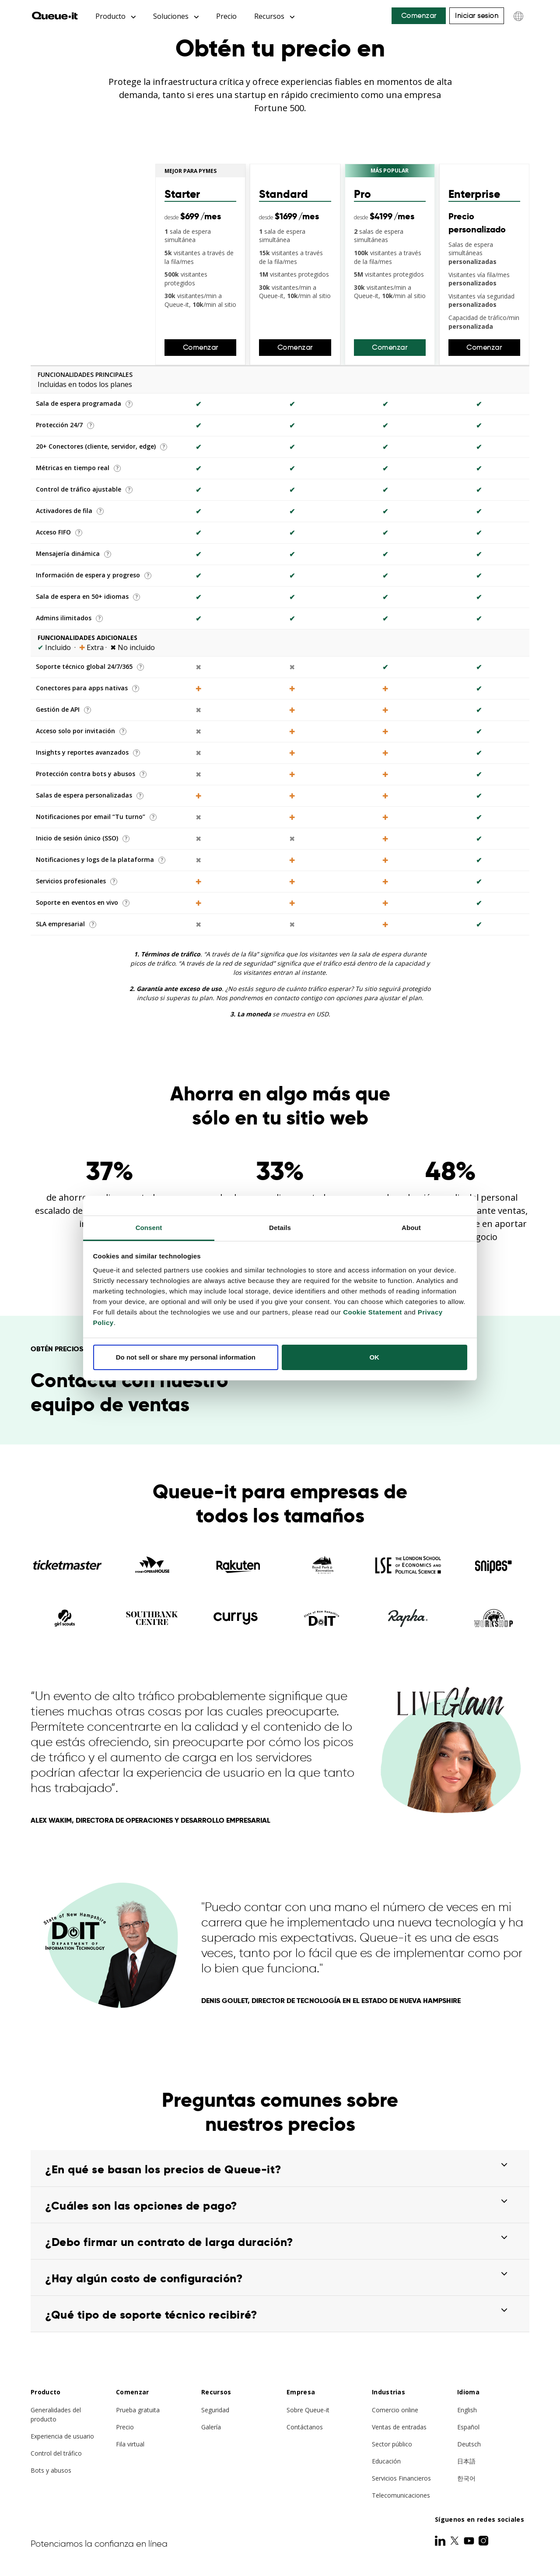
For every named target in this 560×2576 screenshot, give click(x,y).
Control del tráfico (56, 2453)
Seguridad (215, 2410)
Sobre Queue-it (308, 2410)
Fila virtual (130, 2444)
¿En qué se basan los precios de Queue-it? (163, 2169)
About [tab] (411, 1227)
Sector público (392, 2444)
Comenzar (419, 15)
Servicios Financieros (401, 2478)
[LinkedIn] (441, 2541)
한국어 (466, 2478)
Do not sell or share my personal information (186, 1357)
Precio (226, 16)
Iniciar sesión (476, 15)
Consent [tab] (149, 1227)
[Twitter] (455, 2541)
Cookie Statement (372, 1312)
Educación (386, 2461)
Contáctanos (305, 2427)
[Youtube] (470, 2541)
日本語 (466, 2461)
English (467, 2410)
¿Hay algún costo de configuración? (144, 2278)
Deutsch (469, 2444)
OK (374, 1357)
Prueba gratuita (138, 2410)
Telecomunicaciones (401, 2496)
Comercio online (395, 2410)
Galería (211, 2427)
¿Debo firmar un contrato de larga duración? (169, 2242)
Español (468, 2427)
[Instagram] (483, 2541)
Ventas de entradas (399, 2427)
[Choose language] (518, 16)
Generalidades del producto (56, 2415)
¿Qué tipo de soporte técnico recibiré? (151, 2315)
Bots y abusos (51, 2471)
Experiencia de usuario (62, 2436)
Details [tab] (280, 1227)
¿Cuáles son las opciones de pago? (141, 2206)
